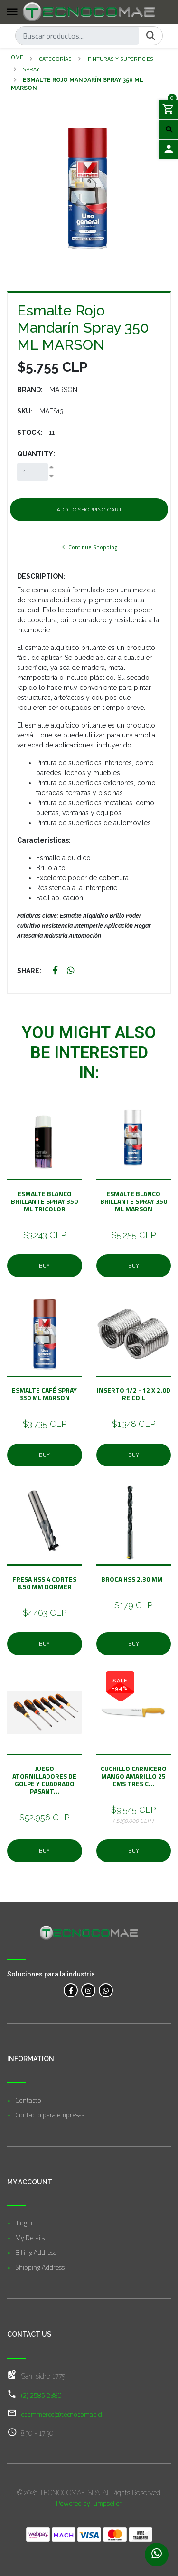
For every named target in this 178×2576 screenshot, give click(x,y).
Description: (41, 576)
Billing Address (35, 2252)
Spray (31, 69)
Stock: (29, 432)
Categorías (55, 58)
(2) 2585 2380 (41, 2395)
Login (23, 2223)
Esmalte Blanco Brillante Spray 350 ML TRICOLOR (44, 1201)
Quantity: (36, 454)
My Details (30, 2237)
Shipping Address (40, 2267)
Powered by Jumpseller (89, 2503)
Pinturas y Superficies (120, 58)
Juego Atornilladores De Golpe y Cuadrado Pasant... (44, 1779)
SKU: (25, 411)
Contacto (28, 2100)
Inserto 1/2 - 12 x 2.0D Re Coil (133, 1394)
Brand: (30, 389)
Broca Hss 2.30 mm (133, 1579)
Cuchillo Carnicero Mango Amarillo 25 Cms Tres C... (134, 1776)
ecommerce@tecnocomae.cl (61, 2414)
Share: (29, 970)
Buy (44, 1265)
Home (15, 56)
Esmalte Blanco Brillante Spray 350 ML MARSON (133, 1201)
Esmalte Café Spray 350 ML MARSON (44, 1394)
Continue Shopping (89, 546)
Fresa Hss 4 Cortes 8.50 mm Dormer (44, 1583)
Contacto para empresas (49, 2115)
